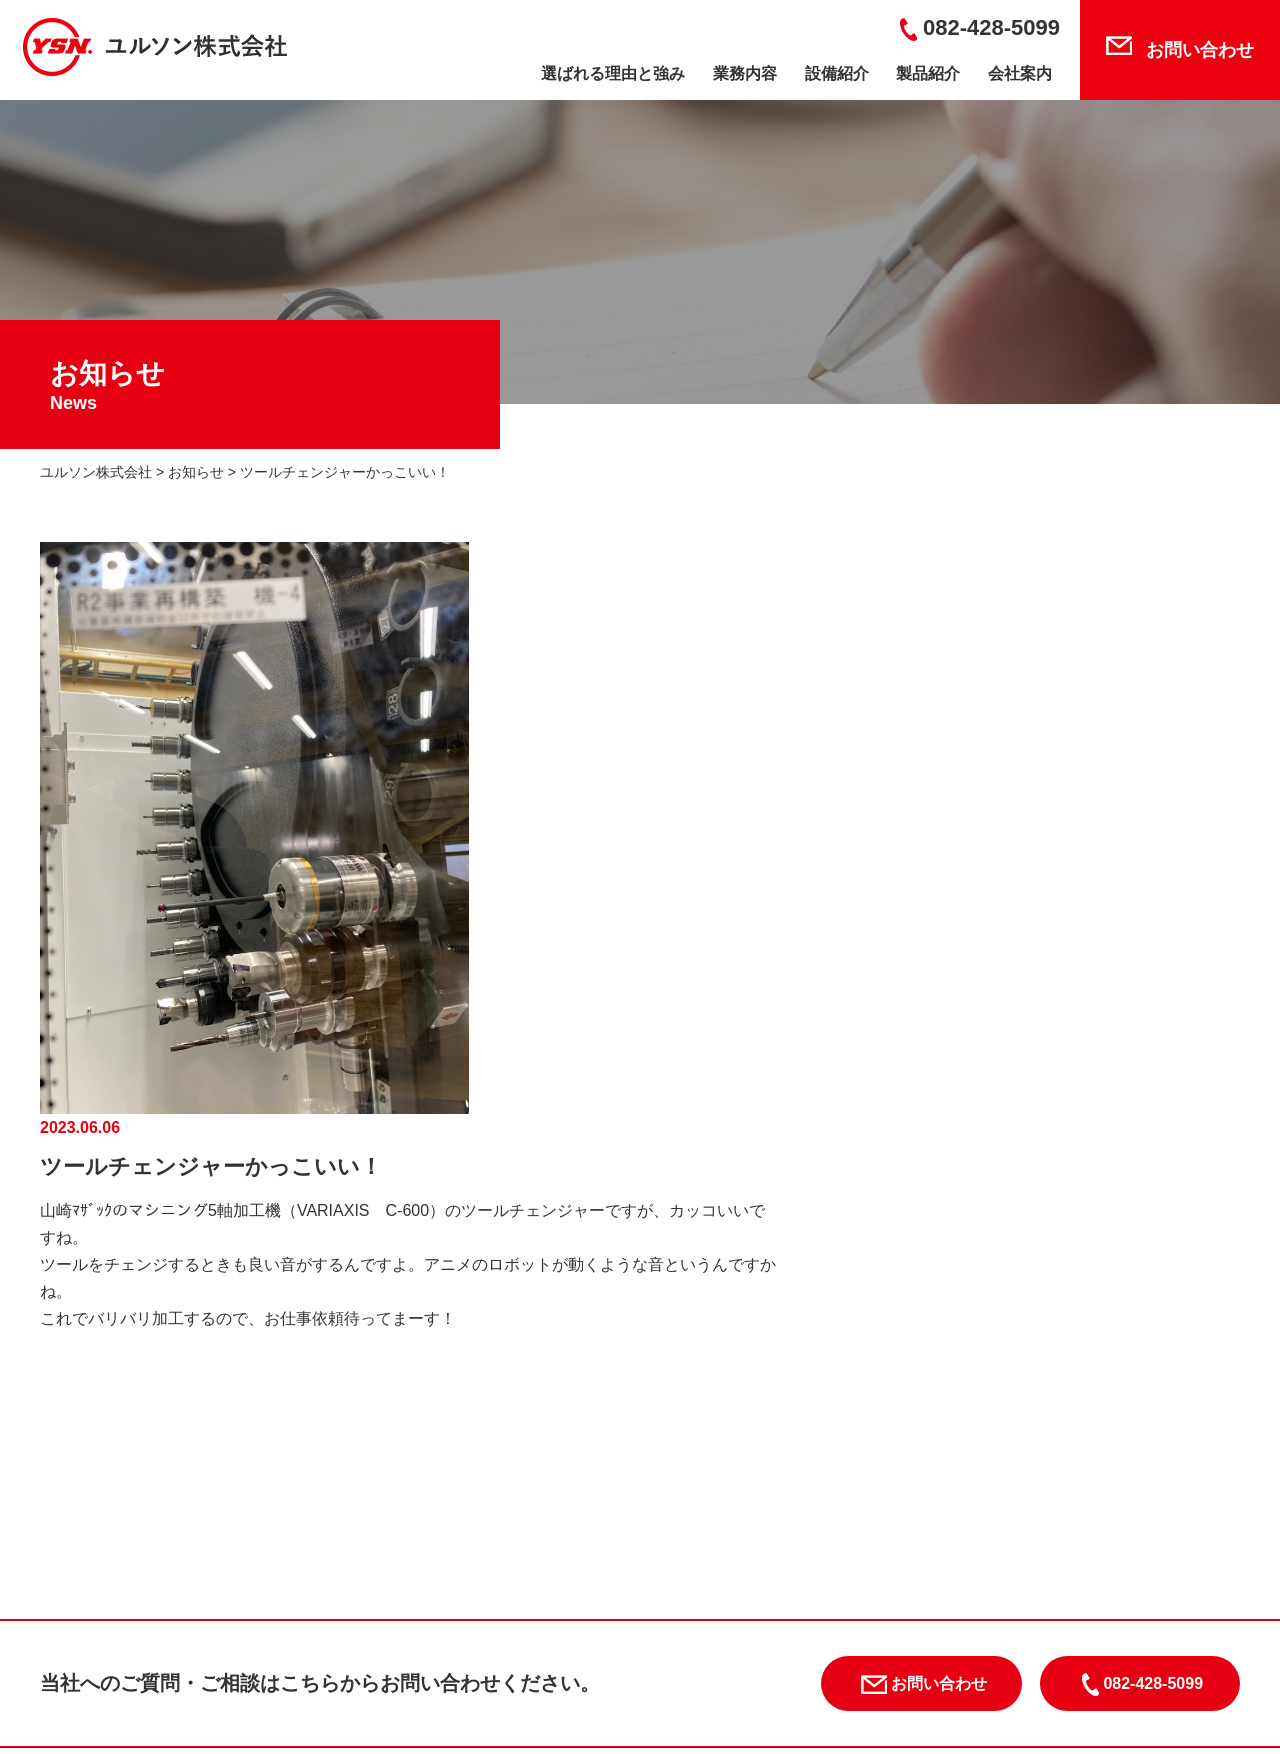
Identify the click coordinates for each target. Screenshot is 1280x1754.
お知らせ (840, 1594)
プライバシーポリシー (985, 1594)
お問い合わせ (1200, 50)
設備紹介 (837, 73)
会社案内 (1020, 73)
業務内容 (745, 73)
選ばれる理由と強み (613, 73)
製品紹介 (928, 73)
